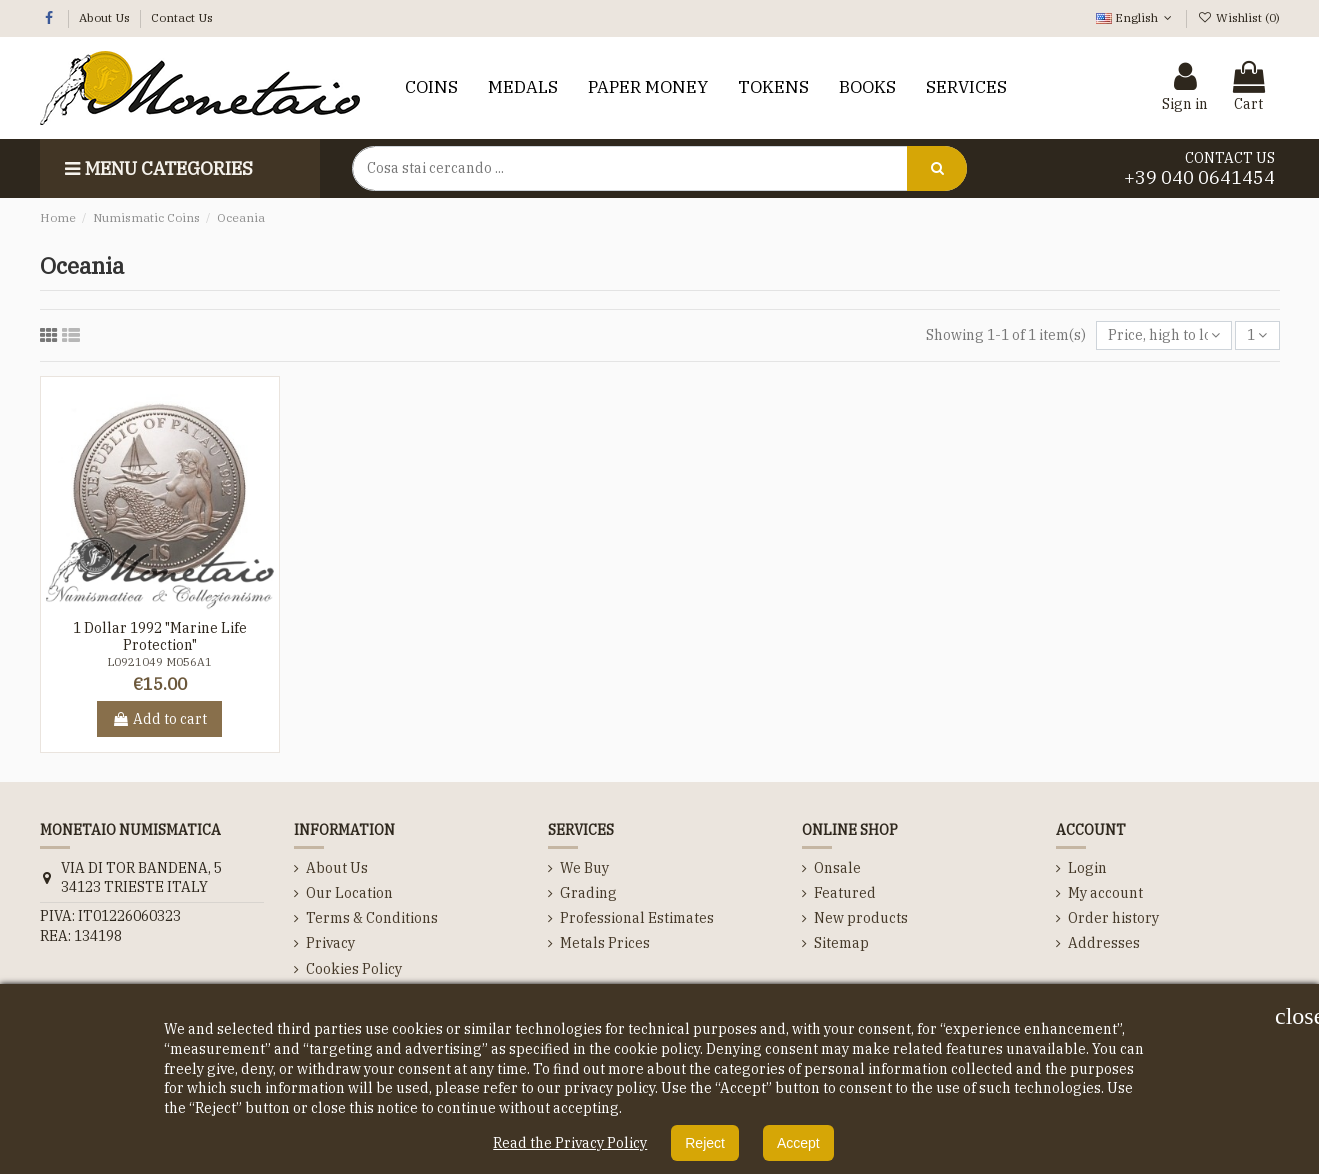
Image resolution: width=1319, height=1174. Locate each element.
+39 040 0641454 (1199, 177)
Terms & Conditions (372, 918)
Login (1087, 868)
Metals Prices (605, 943)
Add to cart (159, 719)
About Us (106, 17)
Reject (705, 1143)
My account (1105, 893)
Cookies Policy (354, 969)
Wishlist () (1238, 17)
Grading (588, 893)
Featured (845, 893)
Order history (1113, 918)
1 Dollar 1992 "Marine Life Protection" (160, 636)
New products (861, 918)
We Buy (584, 868)
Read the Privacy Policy (570, 1143)
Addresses (1104, 943)
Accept (798, 1143)
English (1136, 17)
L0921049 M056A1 (159, 662)
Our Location (349, 893)
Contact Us (182, 17)
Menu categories (156, 168)
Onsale (837, 868)
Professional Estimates (637, 918)
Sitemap (841, 943)
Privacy (330, 943)
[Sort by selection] (1164, 335)
